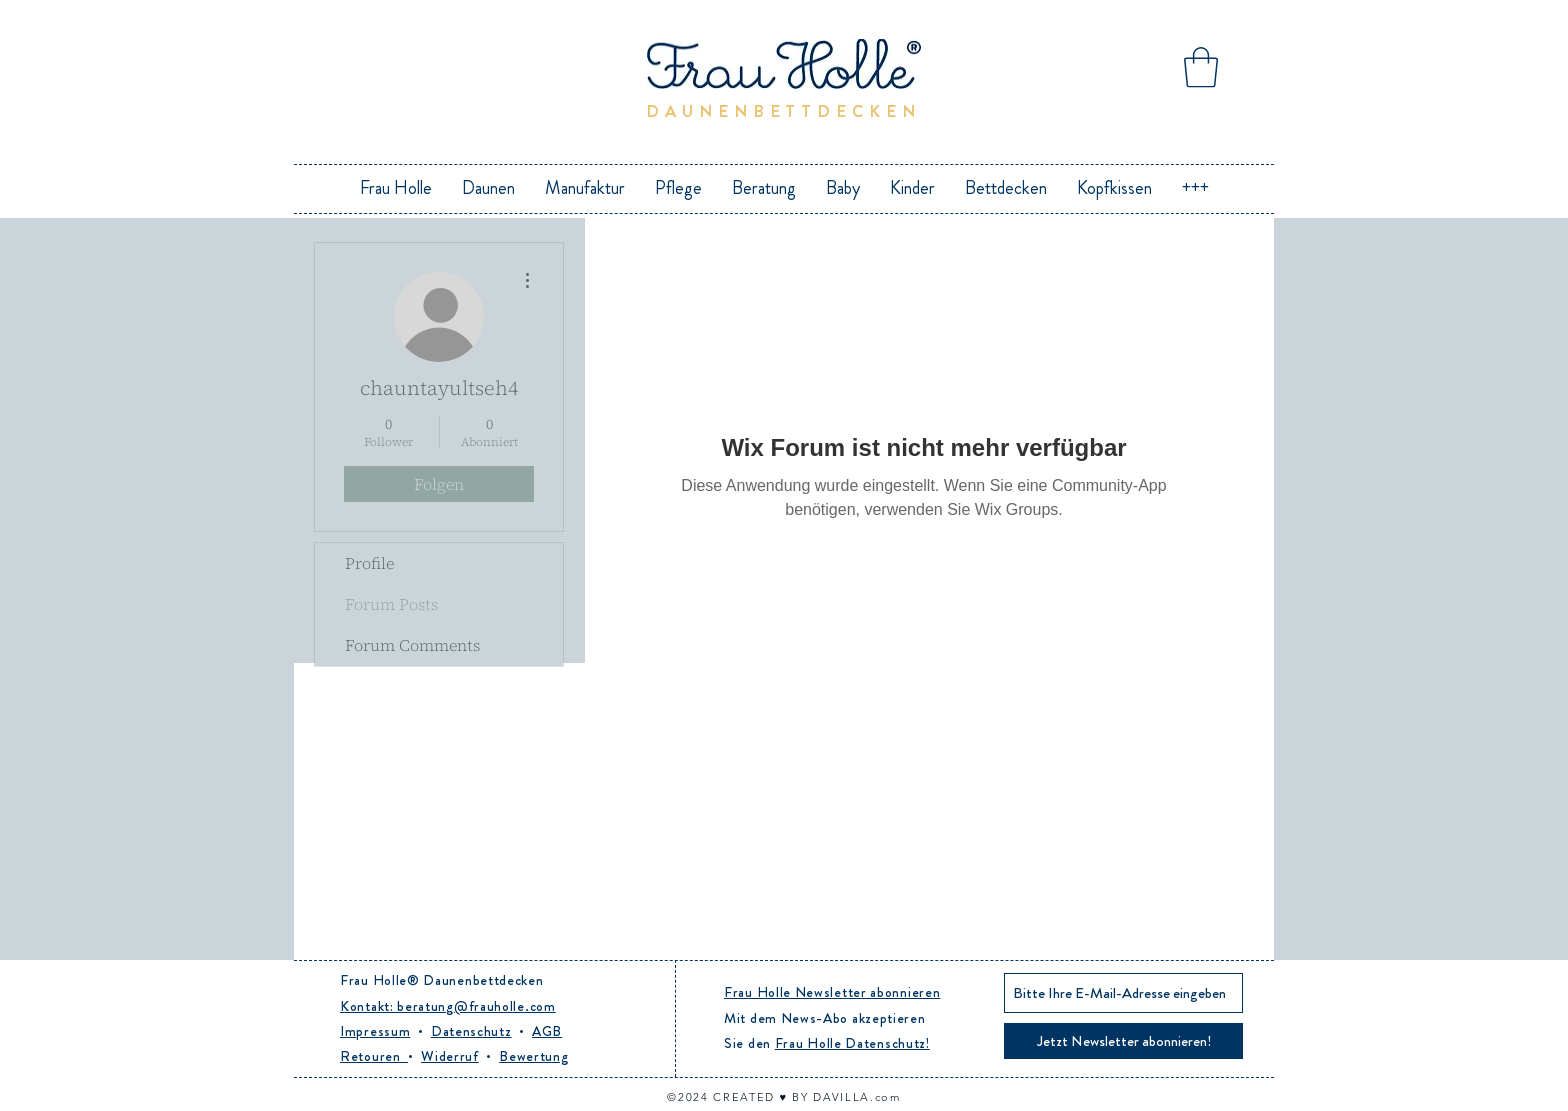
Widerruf (450, 1056)
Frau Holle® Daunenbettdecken (442, 980)
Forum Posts (391, 604)
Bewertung (533, 1056)
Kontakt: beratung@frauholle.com (448, 1006)
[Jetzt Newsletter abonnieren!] (1123, 1041)
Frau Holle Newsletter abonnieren (832, 992)
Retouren (374, 1056)
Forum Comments (412, 645)
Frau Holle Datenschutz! (852, 1043)
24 (703, 1097)
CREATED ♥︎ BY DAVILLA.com (806, 1097)
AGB (547, 1031)
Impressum (375, 1031)
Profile (369, 563)
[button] (1201, 67)
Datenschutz (471, 1031)
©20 (680, 1097)
